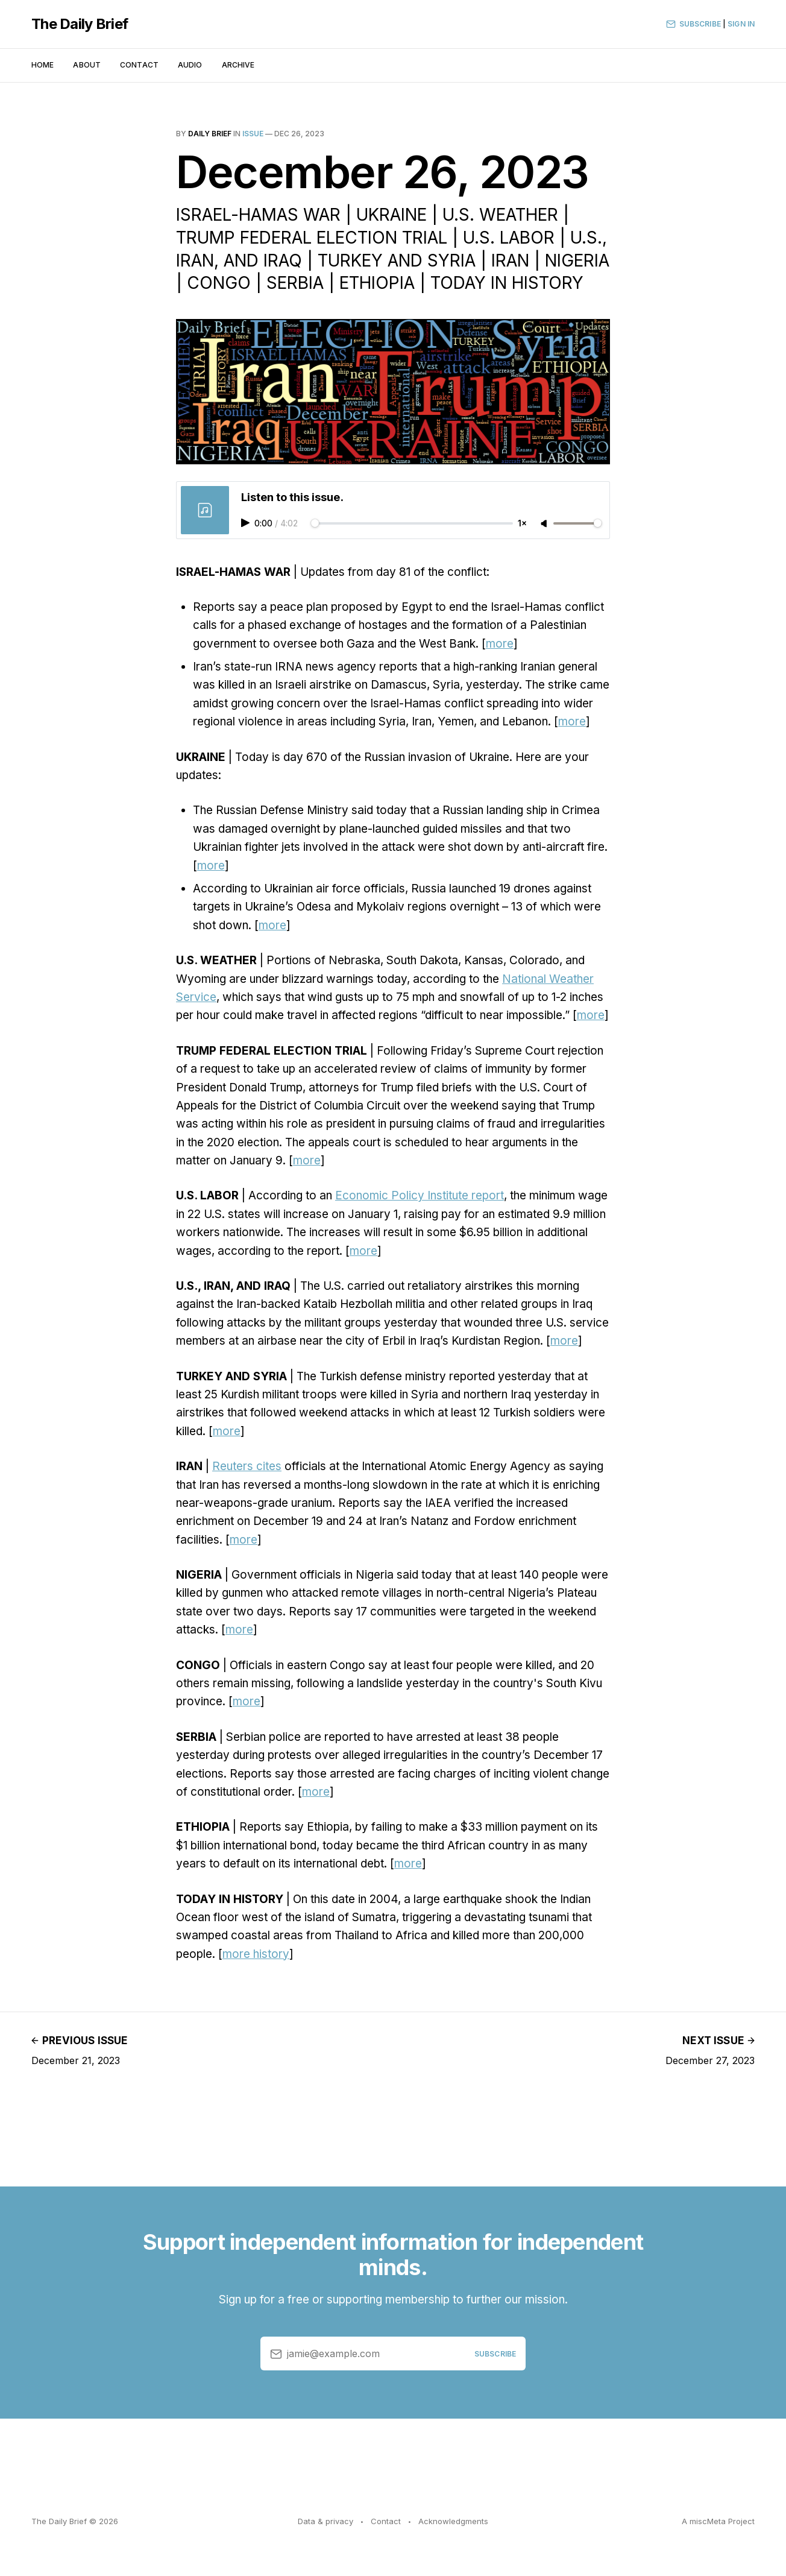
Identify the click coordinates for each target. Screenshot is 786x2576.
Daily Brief (209, 133)
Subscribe (693, 24)
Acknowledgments (453, 2521)
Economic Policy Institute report (419, 1195)
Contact (139, 64)
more (500, 644)
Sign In (741, 23)
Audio (190, 64)
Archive (238, 64)
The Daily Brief (79, 24)
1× (522, 523)
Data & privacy (325, 2521)
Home (42, 64)
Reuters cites (246, 1466)
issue (252, 133)
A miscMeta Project (718, 2521)
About (87, 64)
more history (255, 1954)
